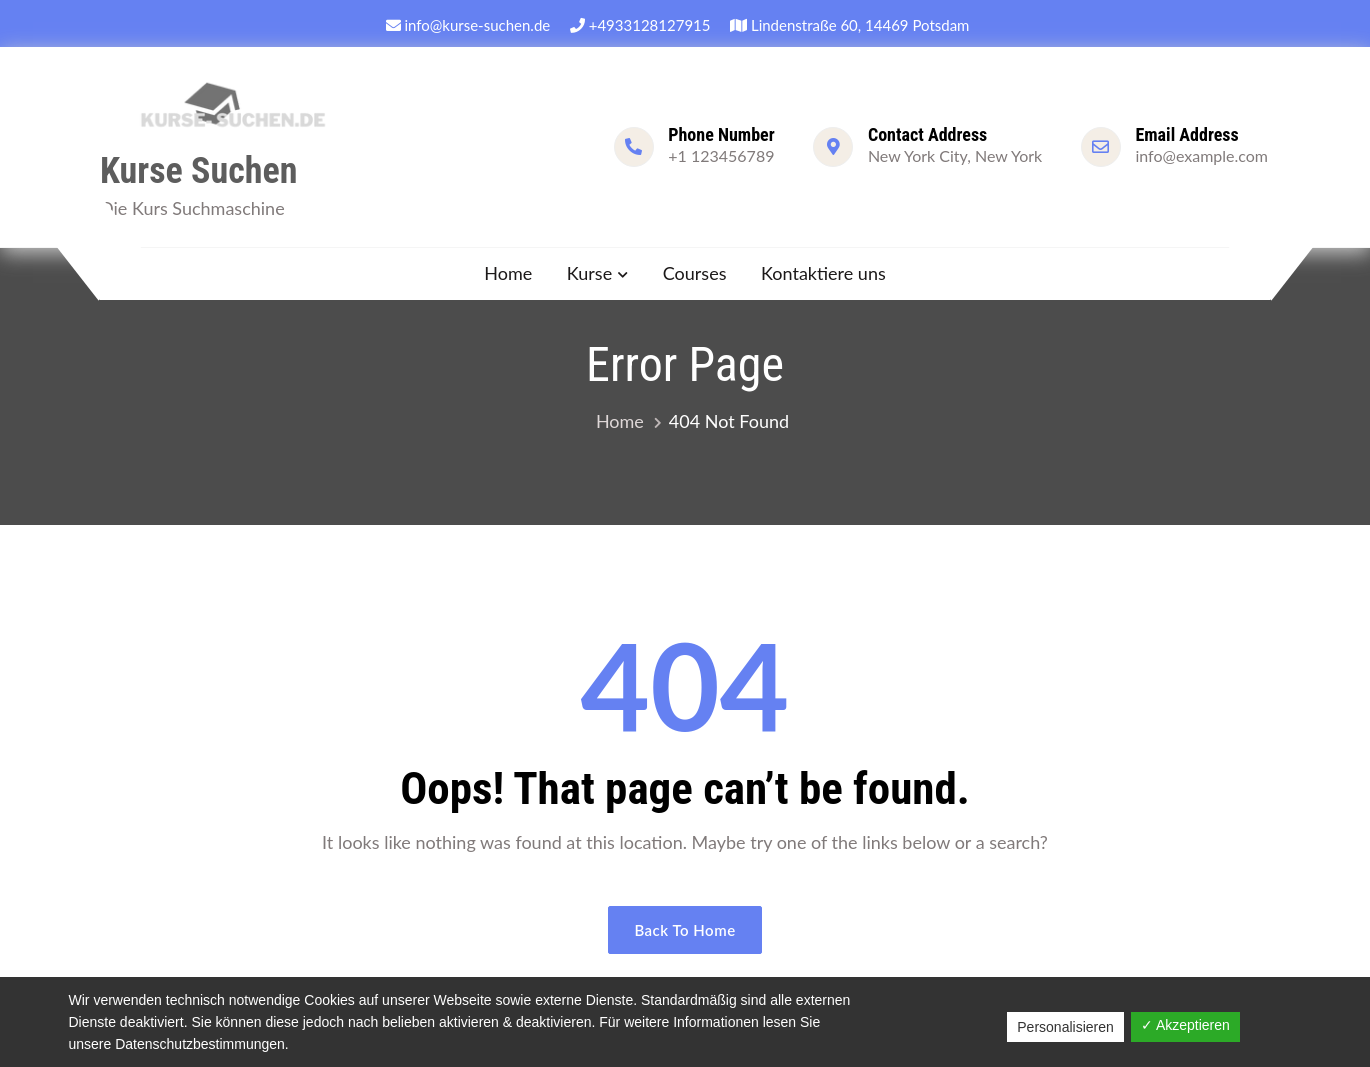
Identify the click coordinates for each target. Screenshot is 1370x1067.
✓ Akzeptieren (1185, 1025)
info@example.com (1201, 155)
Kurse (589, 273)
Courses (695, 273)
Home (508, 273)
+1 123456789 (721, 155)
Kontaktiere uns (823, 273)
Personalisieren (1065, 1027)
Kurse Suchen (198, 171)
